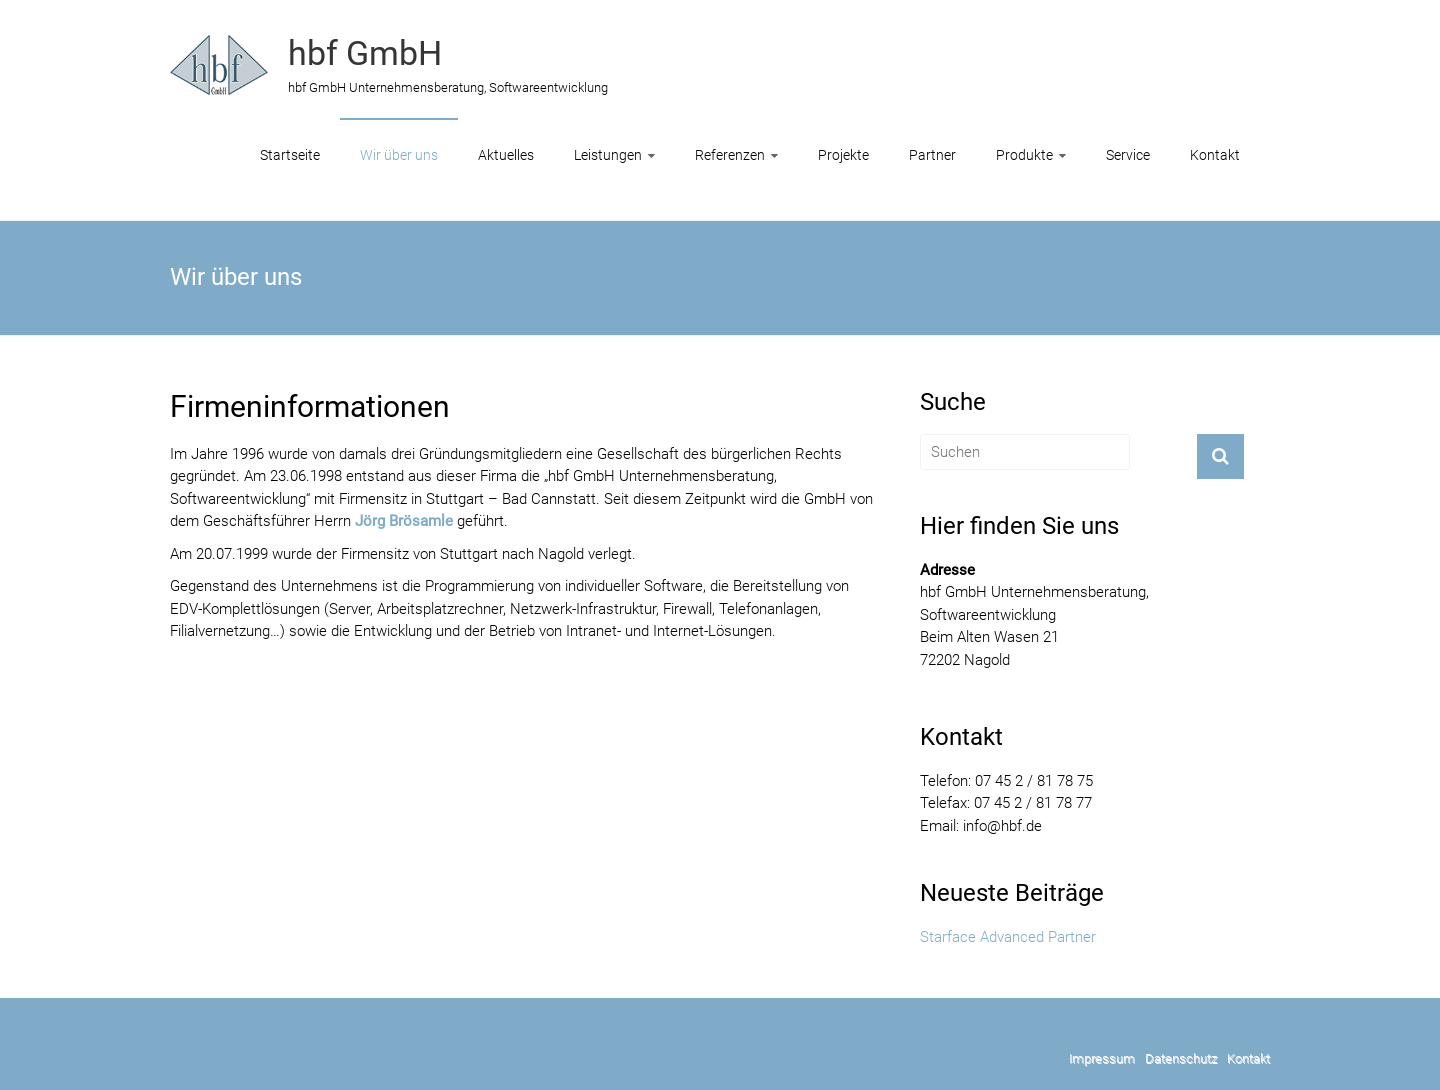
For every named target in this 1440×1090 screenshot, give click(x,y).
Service (1128, 155)
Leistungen (608, 155)
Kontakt (1215, 155)
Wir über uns (399, 155)
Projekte (843, 155)
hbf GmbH (365, 53)
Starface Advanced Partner (1008, 937)
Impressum (1102, 1058)
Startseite (290, 155)
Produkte (1024, 155)
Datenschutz (1181, 1058)
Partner (932, 155)
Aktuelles (506, 155)
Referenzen (730, 155)
